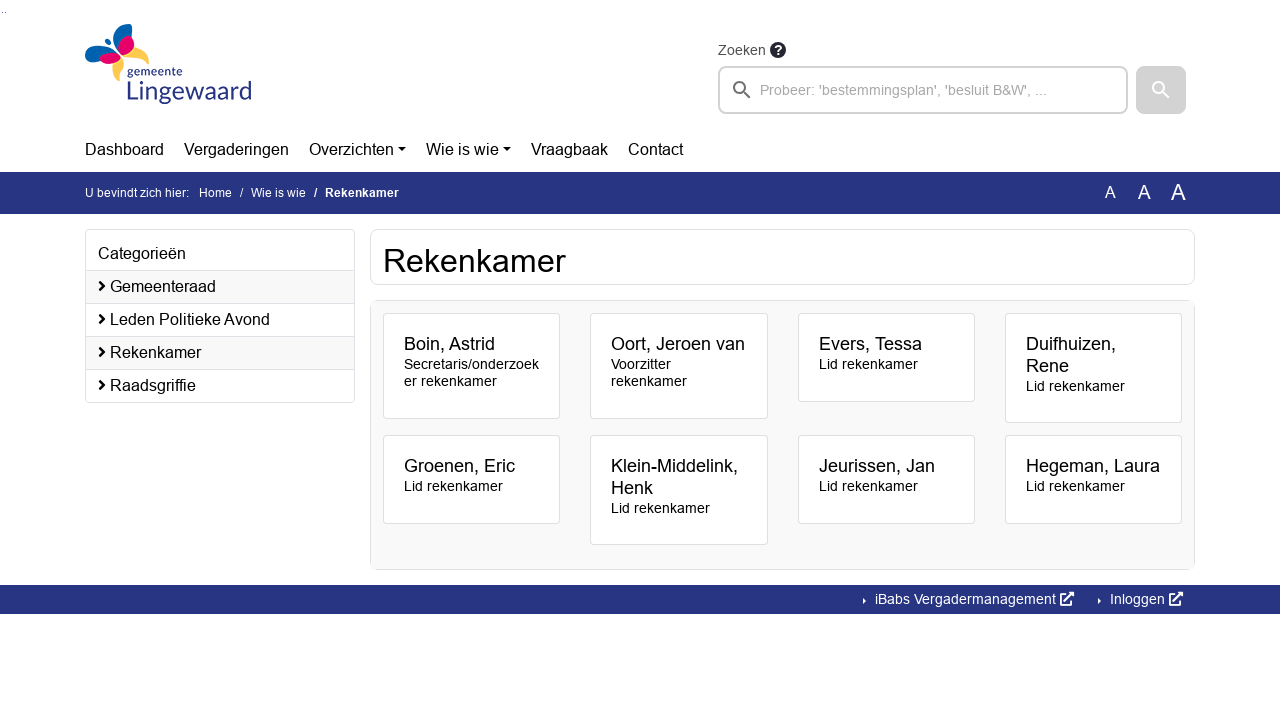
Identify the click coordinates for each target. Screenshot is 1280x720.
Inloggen (1144, 599)
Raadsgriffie (147, 385)
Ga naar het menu (5, 12)
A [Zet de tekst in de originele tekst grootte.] (1110, 192)
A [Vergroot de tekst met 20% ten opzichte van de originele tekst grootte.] (1144, 192)
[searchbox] (923, 90)
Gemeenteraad (157, 286)
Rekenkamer (149, 352)
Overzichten (351, 149)
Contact (655, 149)
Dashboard (124, 149)
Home (215, 193)
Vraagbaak (569, 149)
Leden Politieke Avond (184, 319)
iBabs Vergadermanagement (972, 599)
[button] (1161, 90)
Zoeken (742, 50)
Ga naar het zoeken (2, 12)
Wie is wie (462, 149)
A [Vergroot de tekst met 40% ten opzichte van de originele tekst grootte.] (1178, 193)
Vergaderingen (236, 149)
